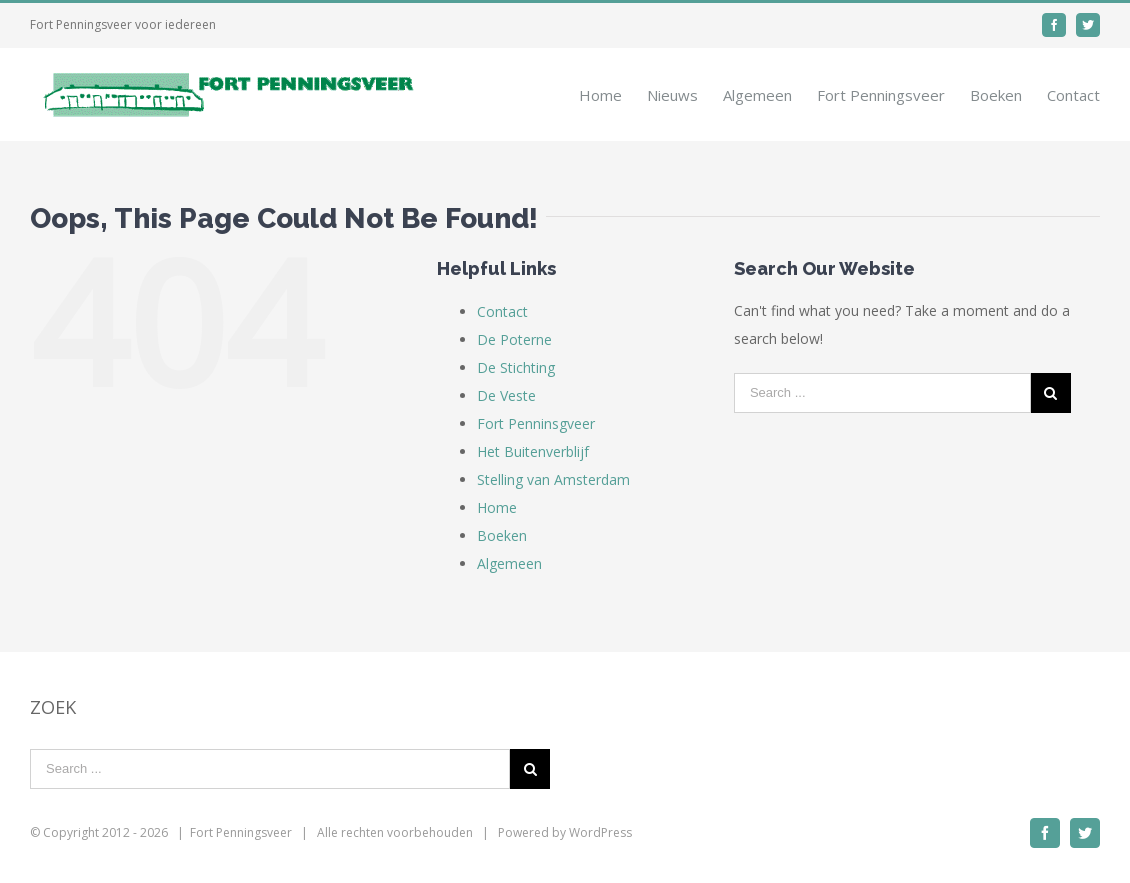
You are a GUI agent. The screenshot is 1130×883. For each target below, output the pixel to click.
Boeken (502, 535)
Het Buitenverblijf (533, 451)
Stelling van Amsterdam (553, 479)
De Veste (506, 395)
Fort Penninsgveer (536, 423)
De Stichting (516, 367)
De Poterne (514, 339)
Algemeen (509, 563)
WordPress (600, 832)
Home (497, 507)
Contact (502, 311)
